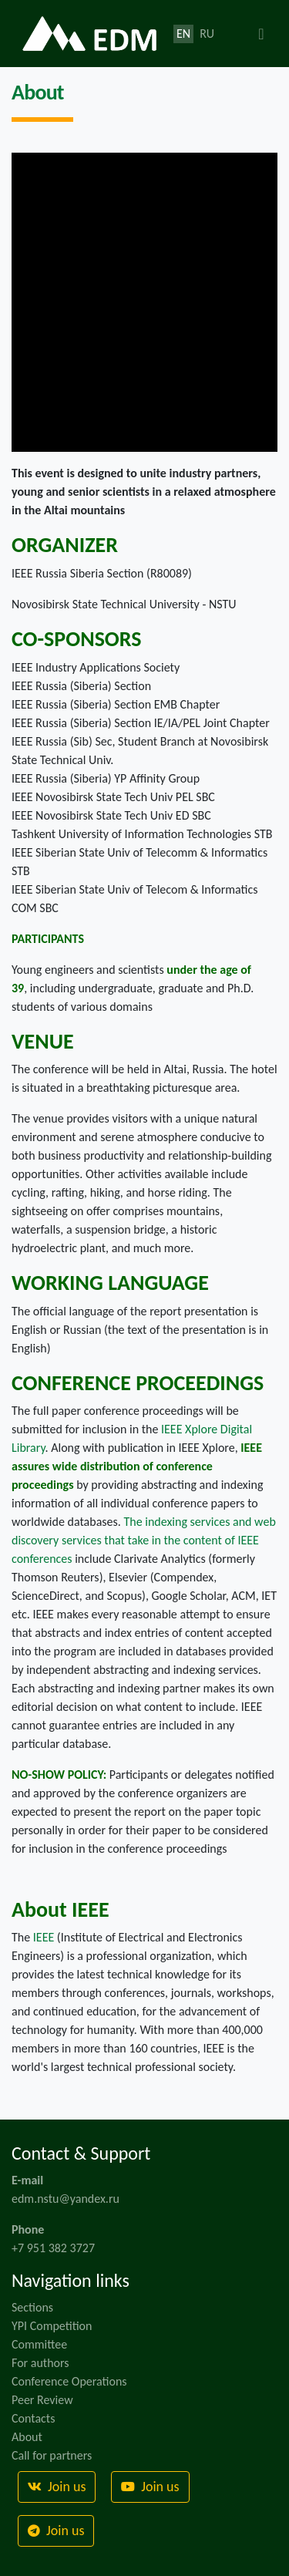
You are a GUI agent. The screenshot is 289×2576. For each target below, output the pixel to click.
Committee (39, 2344)
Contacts (33, 2418)
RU (207, 33)
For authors (40, 2362)
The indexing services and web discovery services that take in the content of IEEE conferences (144, 1540)
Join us (57, 2486)
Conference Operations (69, 2381)
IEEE (43, 1937)
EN (183, 33)
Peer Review (42, 2399)
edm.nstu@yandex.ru (65, 2198)
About (27, 2437)
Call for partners (52, 2455)
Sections (32, 2307)
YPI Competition (52, 2325)
